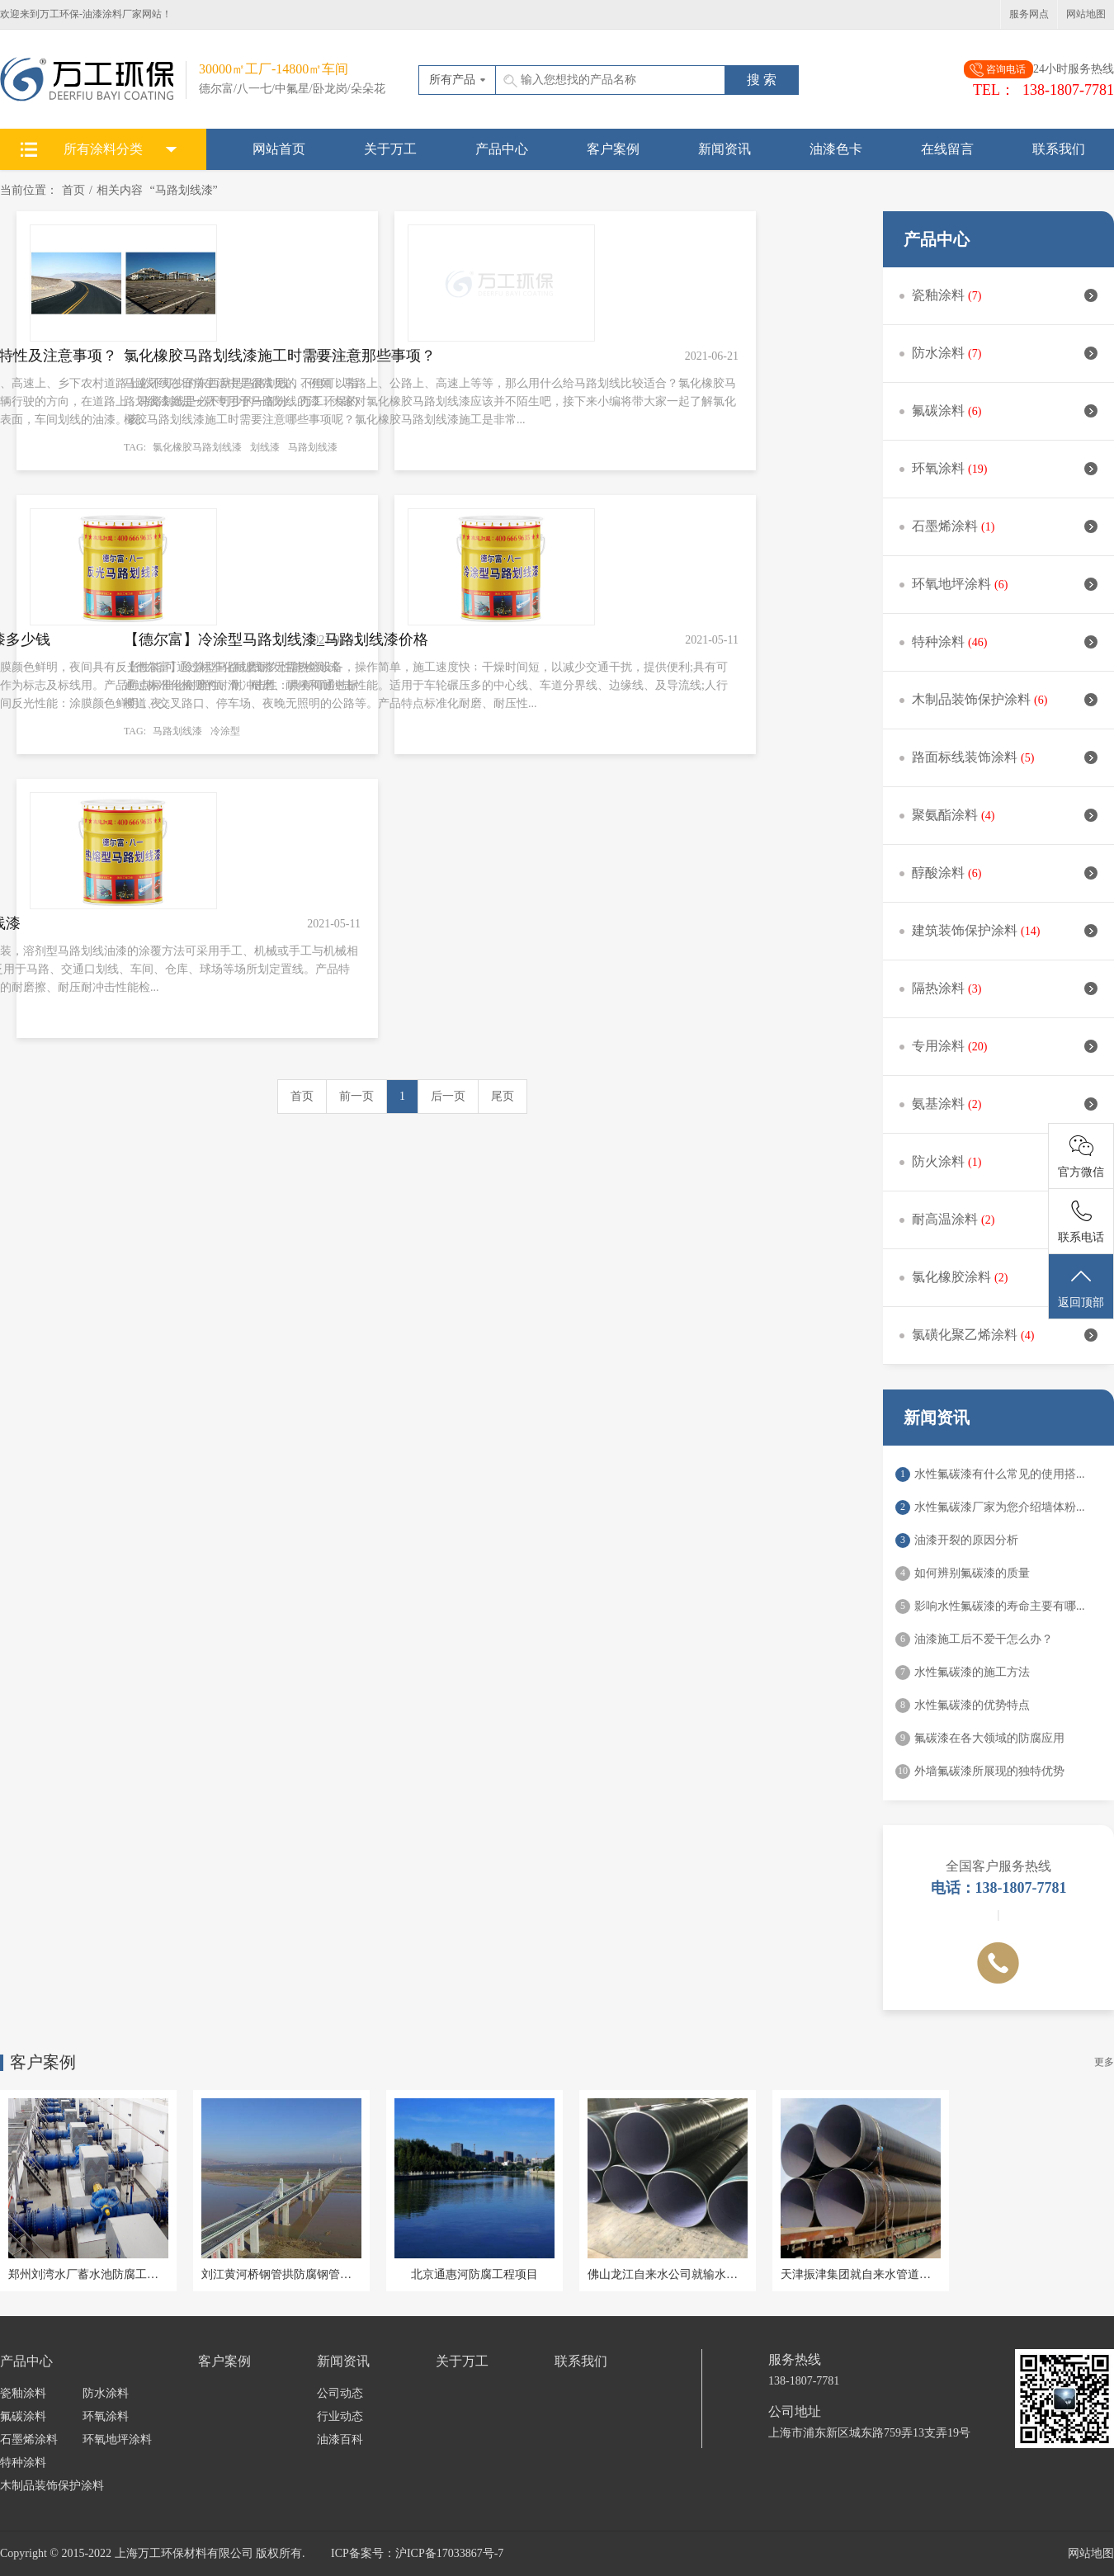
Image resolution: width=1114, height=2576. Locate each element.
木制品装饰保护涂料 (1004, 699)
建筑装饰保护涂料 (1004, 930)
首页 (73, 190)
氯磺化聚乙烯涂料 (1004, 1335)
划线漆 (265, 447)
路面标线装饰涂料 (1004, 757)
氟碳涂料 (1004, 410)
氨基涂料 (1004, 1104)
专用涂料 (1004, 1046)
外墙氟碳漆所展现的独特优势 (989, 1771)
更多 (1104, 2062)
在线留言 (947, 149)
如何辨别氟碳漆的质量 (972, 1573)
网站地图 (1086, 14)
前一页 (356, 1096)
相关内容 (120, 190)
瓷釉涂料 (1004, 295)
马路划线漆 (313, 447)
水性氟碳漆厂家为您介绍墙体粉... (999, 1507)
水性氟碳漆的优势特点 (972, 1705)
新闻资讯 (724, 149)
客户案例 (613, 149)
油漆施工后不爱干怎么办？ (983, 1639)
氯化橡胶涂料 (1004, 1277)
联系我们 (1058, 149)
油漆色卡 (836, 149)
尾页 (502, 1096)
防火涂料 (1004, 1161)
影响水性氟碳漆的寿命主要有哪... (999, 1606)
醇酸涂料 (1004, 873)
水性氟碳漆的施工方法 (972, 1672)
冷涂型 (225, 731)
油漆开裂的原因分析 (966, 1540)
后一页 (448, 1096)
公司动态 (340, 2393)
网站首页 (279, 149)
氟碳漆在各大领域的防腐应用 (989, 1738)
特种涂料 (1004, 642)
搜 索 (761, 80)
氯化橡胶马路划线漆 (197, 447)
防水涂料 (1004, 353)
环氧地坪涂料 (1004, 584)
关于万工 (390, 149)
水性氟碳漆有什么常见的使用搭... (999, 1474)
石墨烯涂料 (1004, 526)
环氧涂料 (1004, 468)
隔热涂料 (1004, 988)
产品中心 (501, 149)
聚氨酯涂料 (1004, 815)
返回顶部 (1081, 1287)
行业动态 (340, 2416)
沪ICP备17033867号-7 (449, 2553)
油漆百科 (340, 2439)
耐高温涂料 (1004, 1219)
